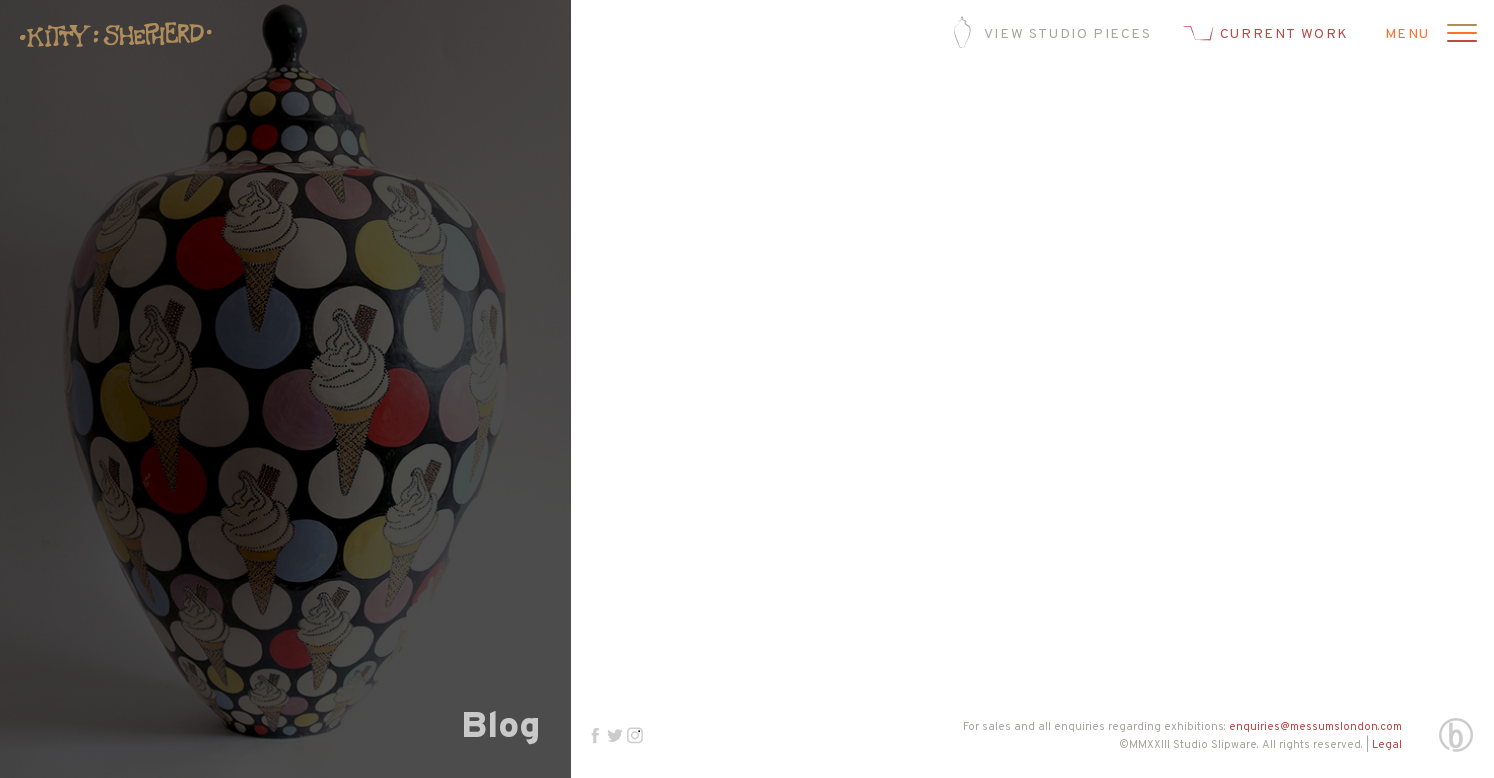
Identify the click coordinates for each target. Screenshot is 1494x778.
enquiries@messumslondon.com (1315, 727)
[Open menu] (1459, 35)
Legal (1387, 745)
